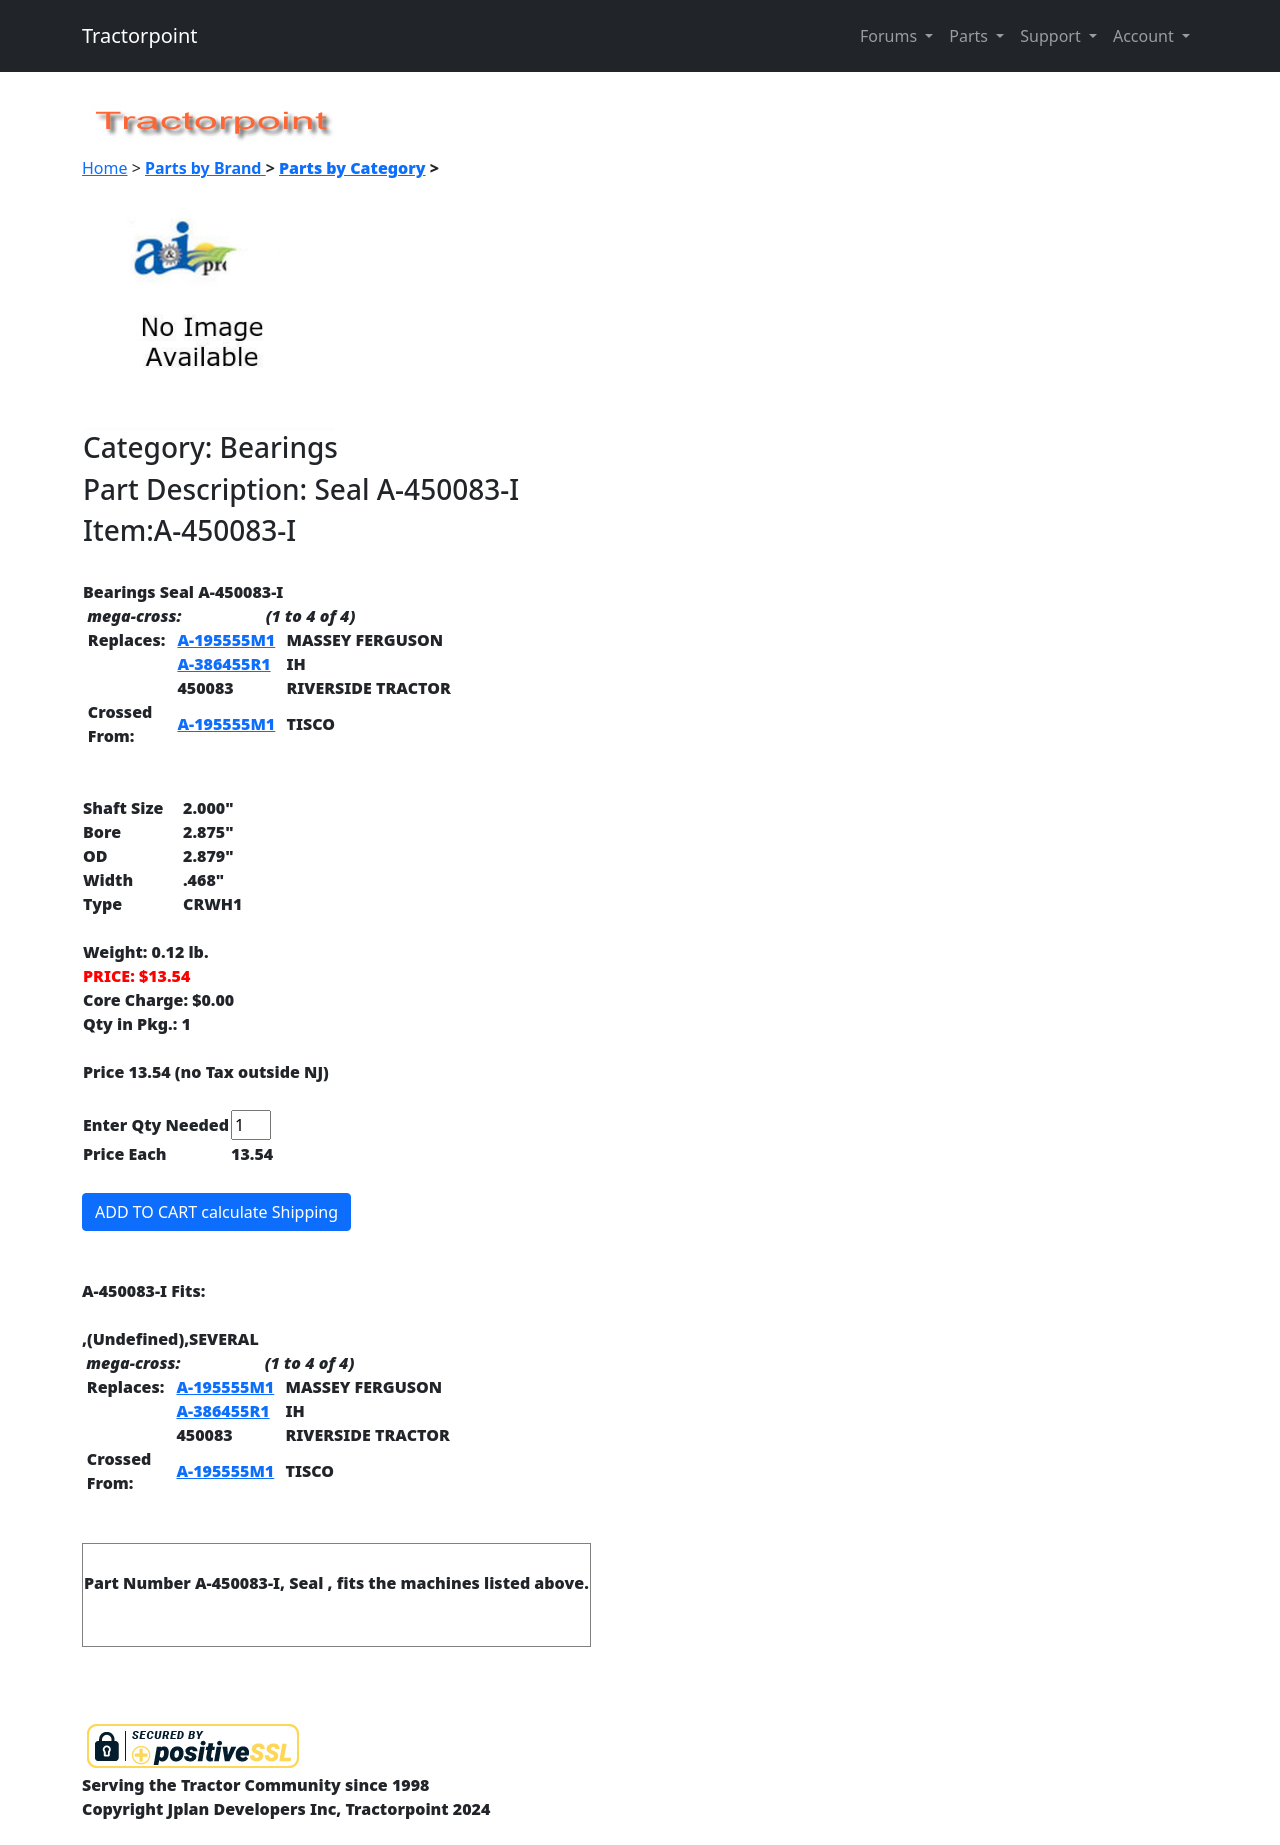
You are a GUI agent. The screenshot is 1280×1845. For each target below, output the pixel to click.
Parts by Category (352, 168)
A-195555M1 (226, 640)
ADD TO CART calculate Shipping (216, 1212)
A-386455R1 (223, 664)
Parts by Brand (205, 168)
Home (105, 168)
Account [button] (1145, 36)
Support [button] (1052, 36)
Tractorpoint (140, 35)
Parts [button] (970, 36)
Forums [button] (890, 36)
